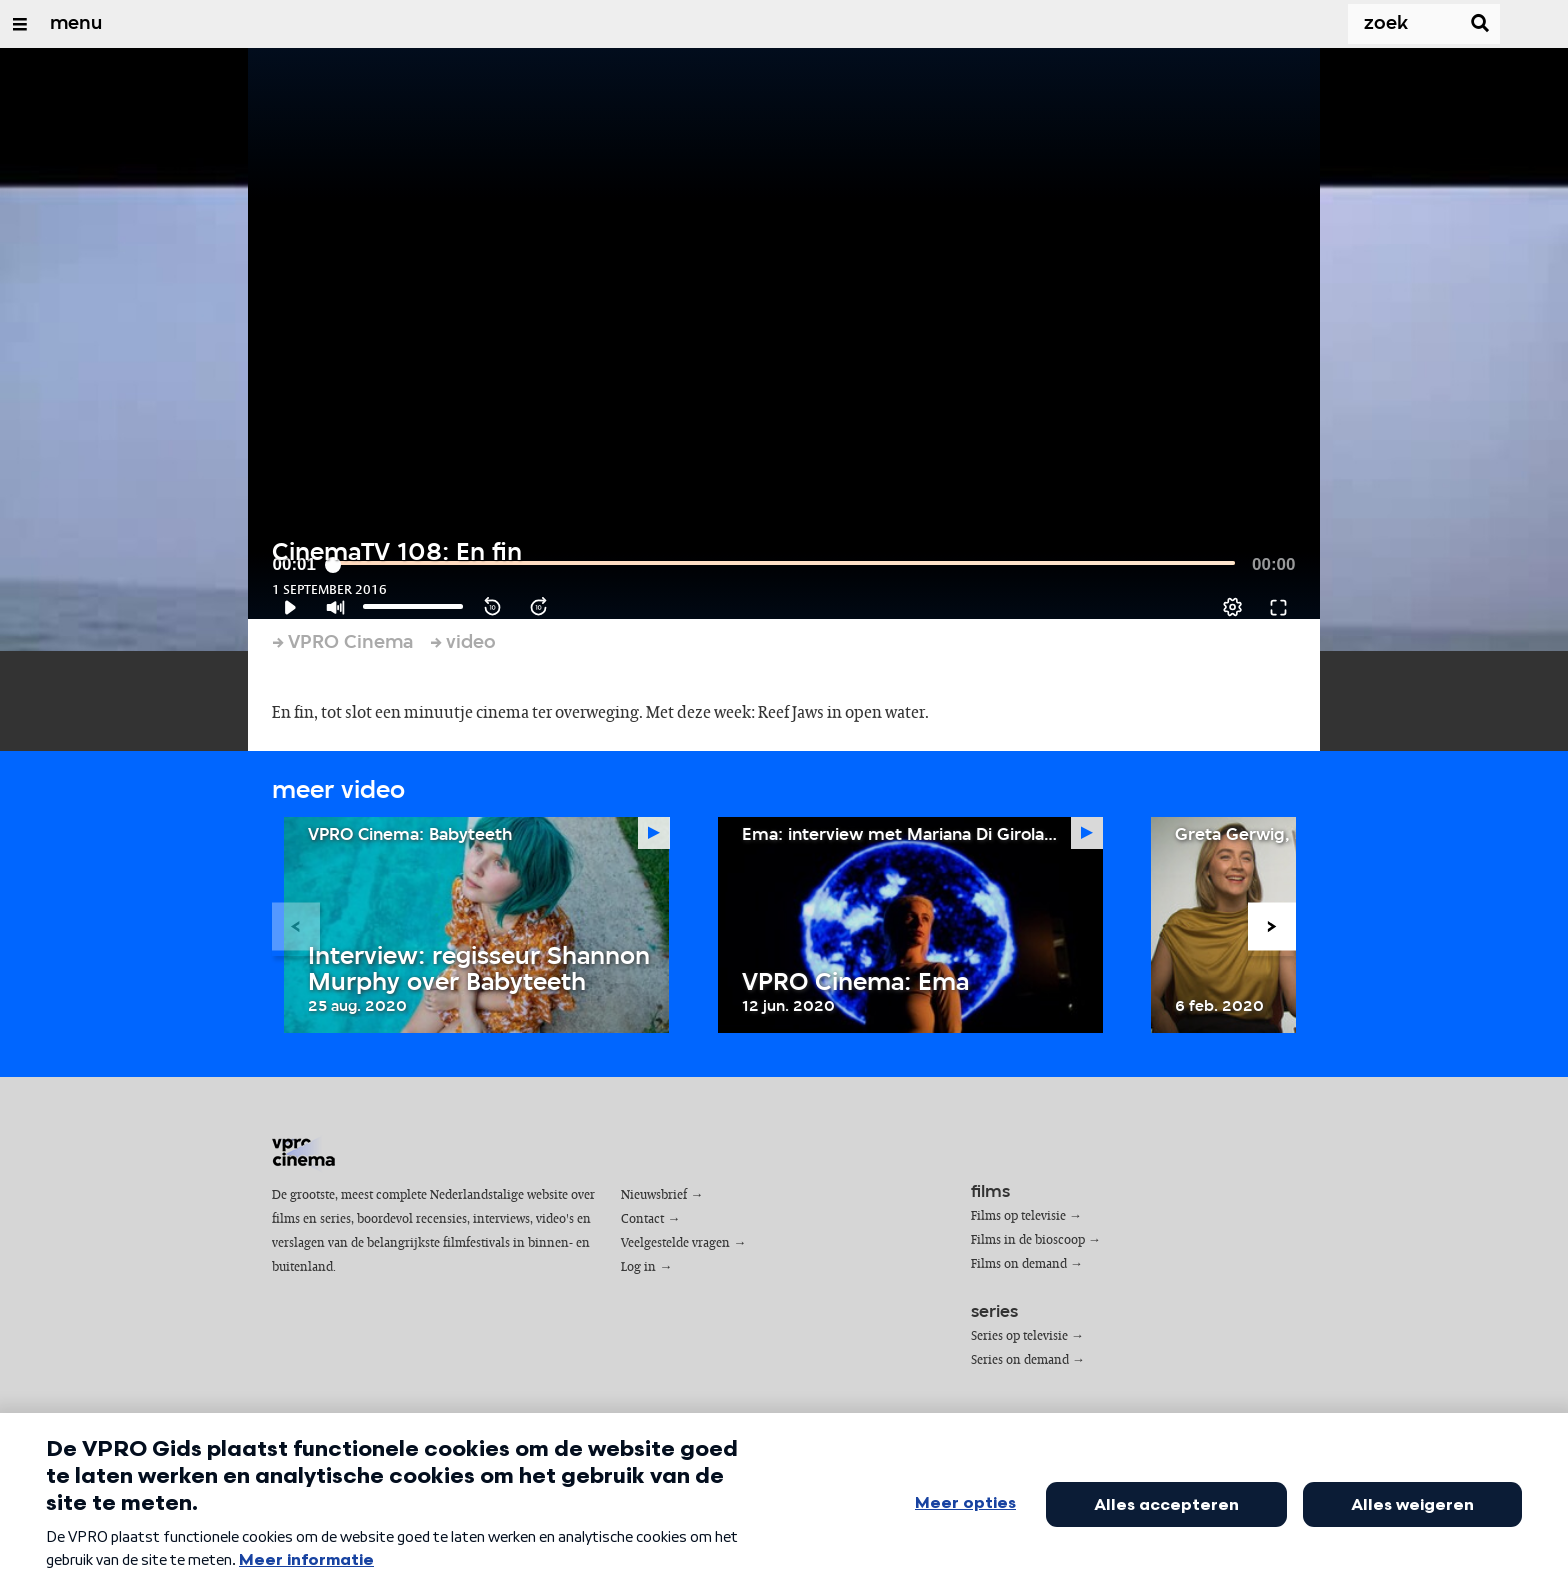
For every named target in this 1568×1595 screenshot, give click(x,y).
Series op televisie (1019, 1336)
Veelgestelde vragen (675, 1243)
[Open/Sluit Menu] (20, 24)
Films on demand (1019, 1264)
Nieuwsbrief (654, 1195)
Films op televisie (1018, 1216)
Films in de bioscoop (1028, 1240)
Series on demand (1020, 1360)
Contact (642, 1219)
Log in (638, 1267)
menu (76, 24)
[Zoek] (1384, 24)
